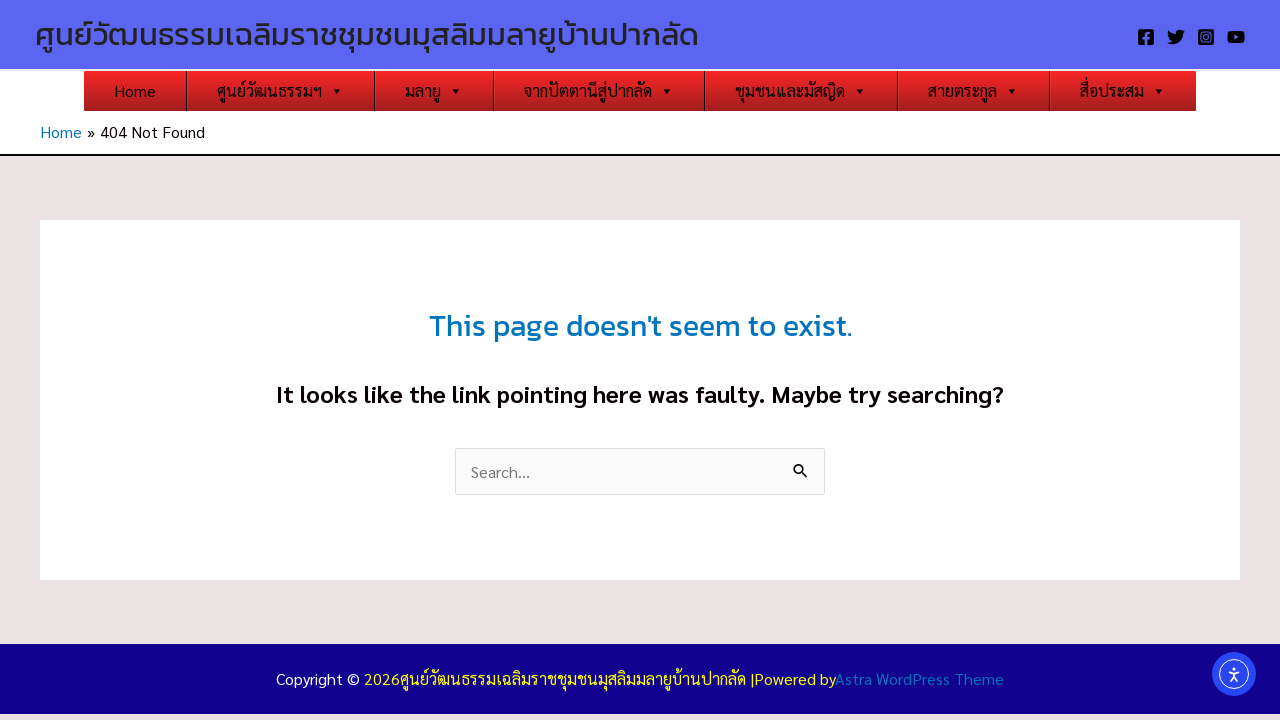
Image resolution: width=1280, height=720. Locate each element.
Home (135, 90)
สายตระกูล (973, 91)
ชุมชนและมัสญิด (801, 91)
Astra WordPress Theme (919, 678)
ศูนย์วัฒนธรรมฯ (280, 91)
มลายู (434, 91)
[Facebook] (1146, 37)
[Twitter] (1176, 37)
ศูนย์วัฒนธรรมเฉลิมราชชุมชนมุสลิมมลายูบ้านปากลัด (367, 34)
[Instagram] (1206, 37)
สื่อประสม (1123, 91)
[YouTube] (1236, 37)
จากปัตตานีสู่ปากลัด (599, 91)
